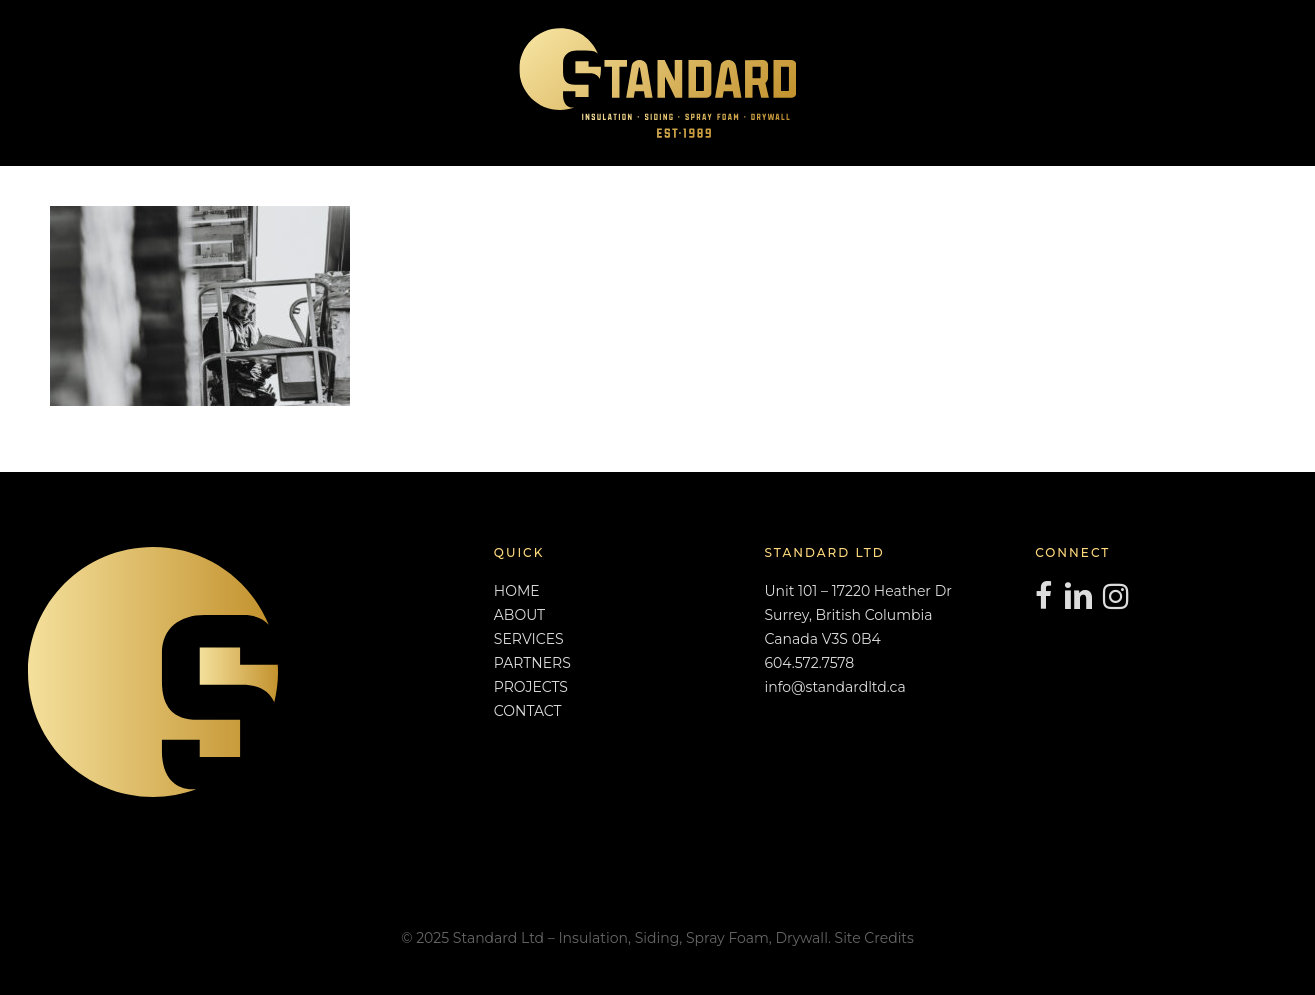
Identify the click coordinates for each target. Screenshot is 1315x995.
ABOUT (519, 615)
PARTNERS (532, 663)
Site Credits (874, 938)
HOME (517, 591)
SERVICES (529, 639)
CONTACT (528, 711)
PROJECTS (531, 687)
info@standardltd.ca (834, 687)
